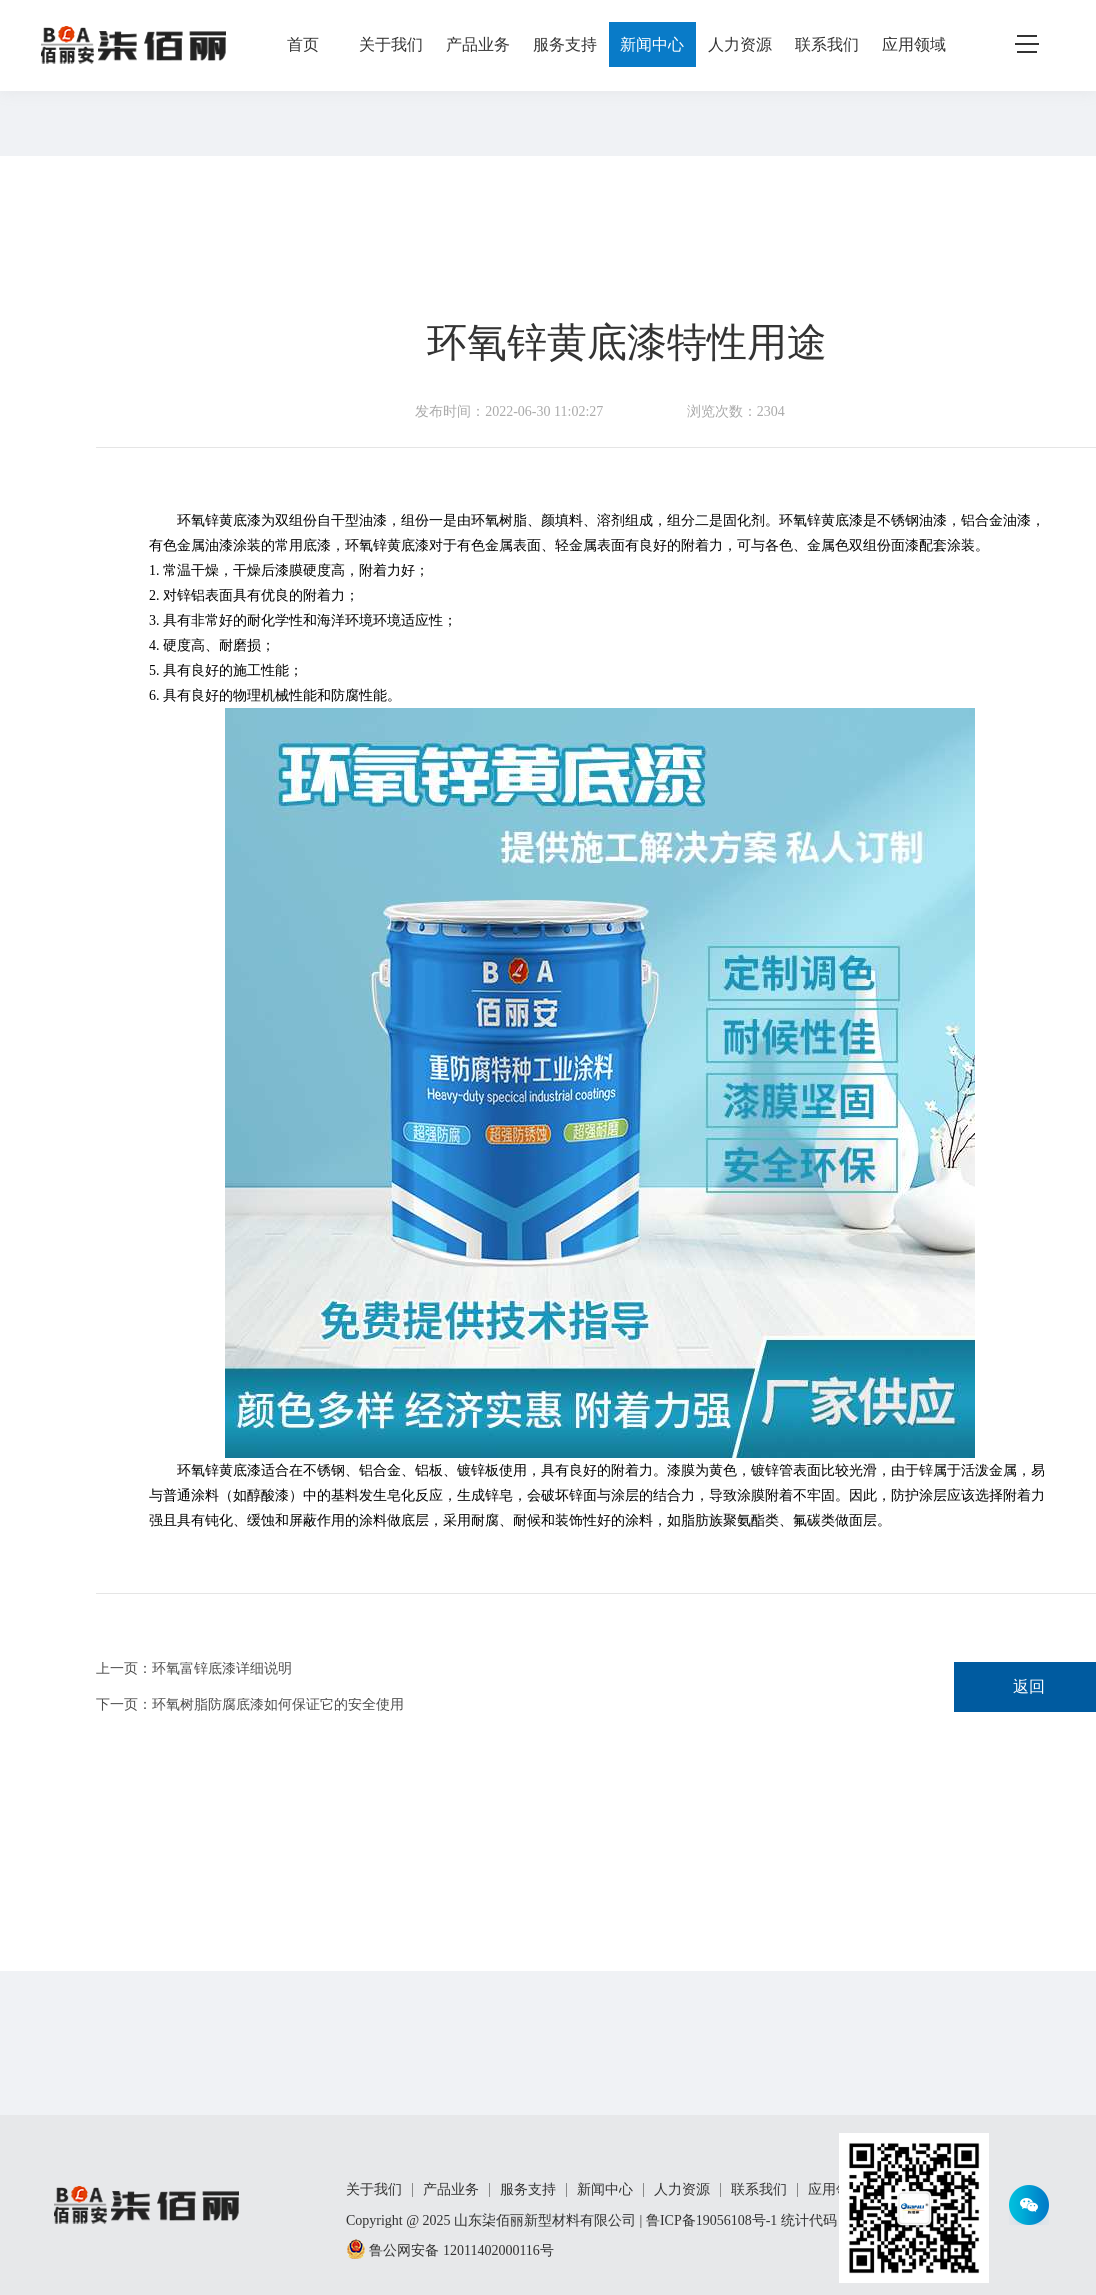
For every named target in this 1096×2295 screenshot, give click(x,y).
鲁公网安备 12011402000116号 (450, 2250)
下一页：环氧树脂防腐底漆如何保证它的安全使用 (250, 1705)
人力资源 (740, 44)
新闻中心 (652, 44)
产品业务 (478, 44)
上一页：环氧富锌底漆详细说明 (194, 1669)
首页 (303, 44)
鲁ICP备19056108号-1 (711, 2220)
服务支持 (565, 44)
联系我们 (827, 44)
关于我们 (391, 44)
